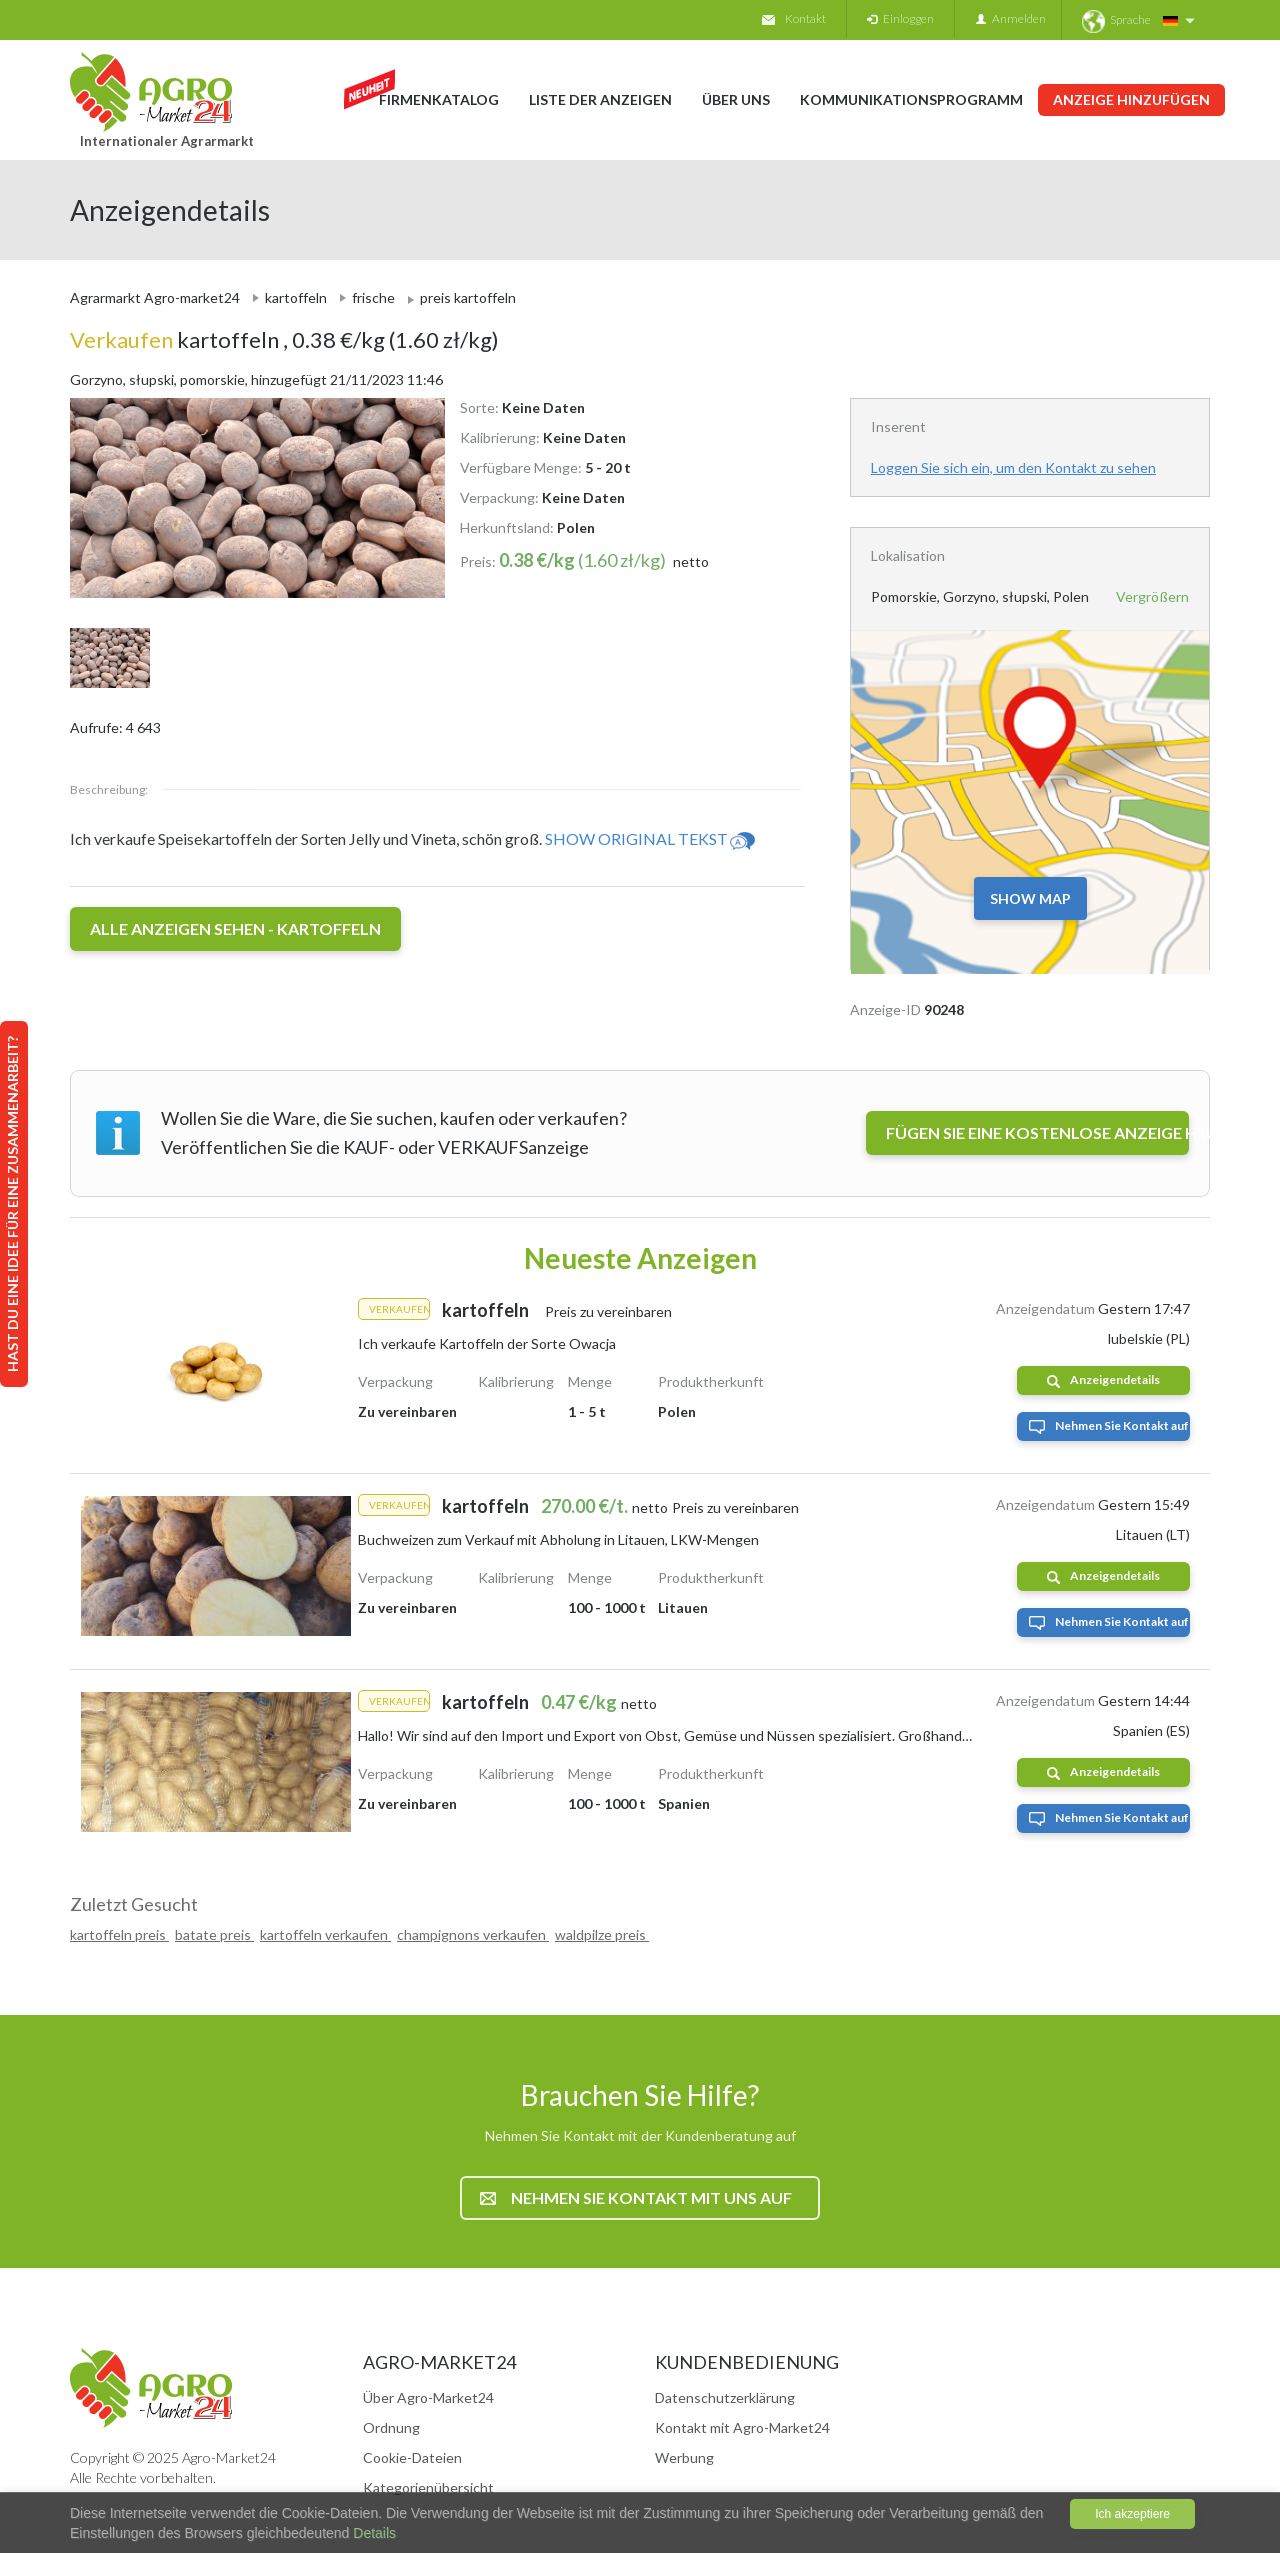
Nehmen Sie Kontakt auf (1109, 1426)
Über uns (736, 99)
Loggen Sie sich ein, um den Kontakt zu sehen (1013, 467)
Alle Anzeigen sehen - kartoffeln (235, 928)
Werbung (684, 2457)
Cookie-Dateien (412, 2457)
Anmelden (1011, 18)
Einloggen (900, 18)
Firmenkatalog (439, 99)
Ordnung (391, 2427)
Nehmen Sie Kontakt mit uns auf (636, 2197)
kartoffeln (296, 297)
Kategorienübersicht (428, 2487)
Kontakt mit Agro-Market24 (742, 2427)
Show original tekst (651, 838)
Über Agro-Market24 (428, 2397)
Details (372, 2533)
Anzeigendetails (1103, 1379)
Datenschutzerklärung (725, 2397)
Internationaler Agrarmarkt (167, 141)
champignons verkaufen (473, 1934)
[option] (250, 498)
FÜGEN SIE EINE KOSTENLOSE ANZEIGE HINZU (1037, 1132)
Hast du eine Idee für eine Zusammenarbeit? (12, 1204)
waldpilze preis (602, 1934)
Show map (1030, 898)
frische (373, 297)
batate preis (214, 1934)
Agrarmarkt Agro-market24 (155, 297)
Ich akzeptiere (1132, 2514)
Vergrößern (1152, 596)
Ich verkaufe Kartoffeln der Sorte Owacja (487, 1343)
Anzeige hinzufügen (1131, 99)
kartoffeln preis (119, 1934)
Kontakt (794, 18)
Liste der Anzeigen (600, 99)
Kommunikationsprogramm (911, 99)
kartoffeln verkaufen (325, 1934)
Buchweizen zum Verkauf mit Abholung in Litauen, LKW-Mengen (558, 1539)
